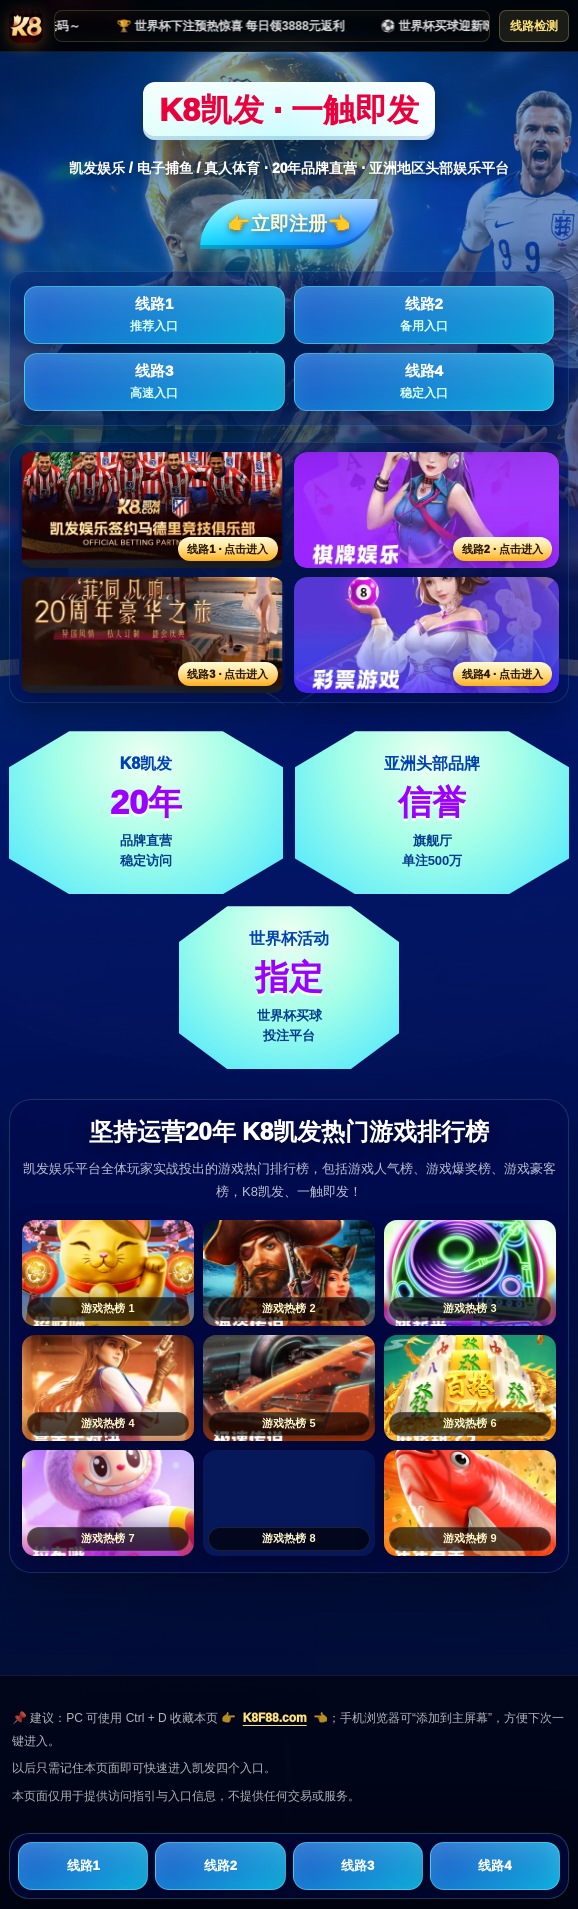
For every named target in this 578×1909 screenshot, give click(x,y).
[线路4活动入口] (427, 635)
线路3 (154, 382)
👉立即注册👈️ (289, 223)
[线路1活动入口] (152, 510)
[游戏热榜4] (108, 1388)
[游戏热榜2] (289, 1273)
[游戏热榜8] (289, 1503)
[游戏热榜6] (470, 1388)
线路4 (424, 382)
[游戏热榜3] (470, 1273)
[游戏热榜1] (108, 1273)
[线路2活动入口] (427, 510)
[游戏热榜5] (289, 1388)
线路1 (154, 315)
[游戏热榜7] (108, 1503)
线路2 (424, 315)
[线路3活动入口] (152, 635)
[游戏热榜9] (470, 1503)
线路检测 (534, 26)
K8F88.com (275, 1718)
